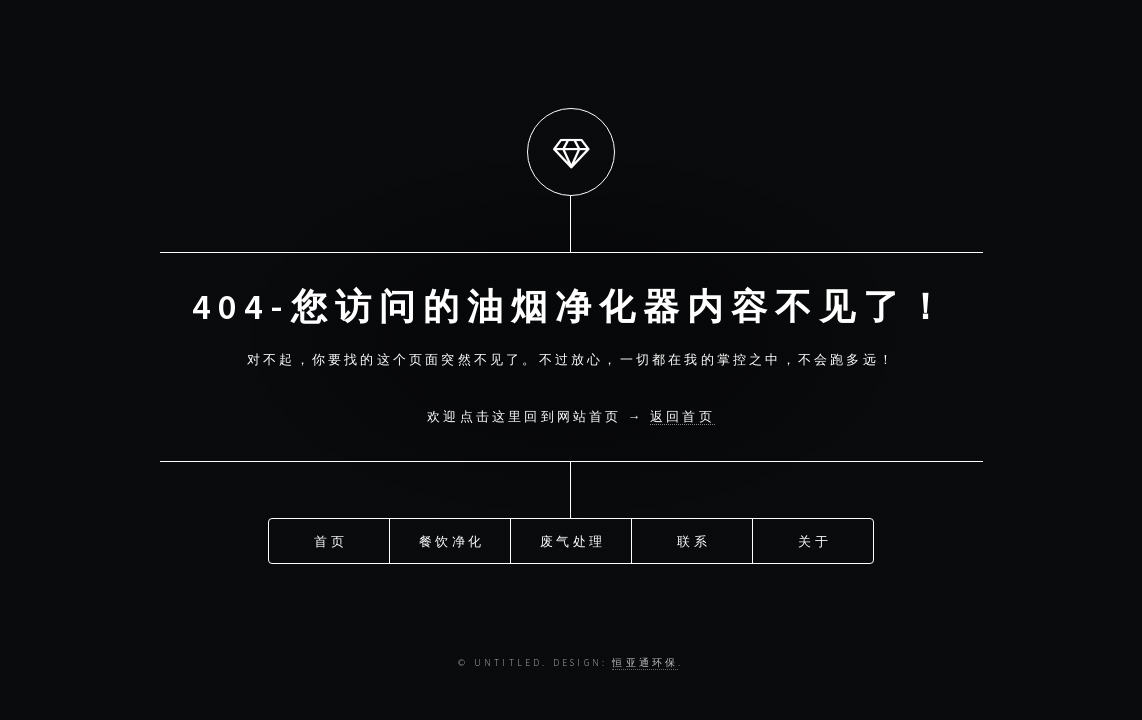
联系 (693, 538)
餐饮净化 (451, 538)
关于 (814, 538)
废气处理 (572, 538)
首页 (330, 538)
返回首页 (682, 416)
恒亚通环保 (645, 663)
